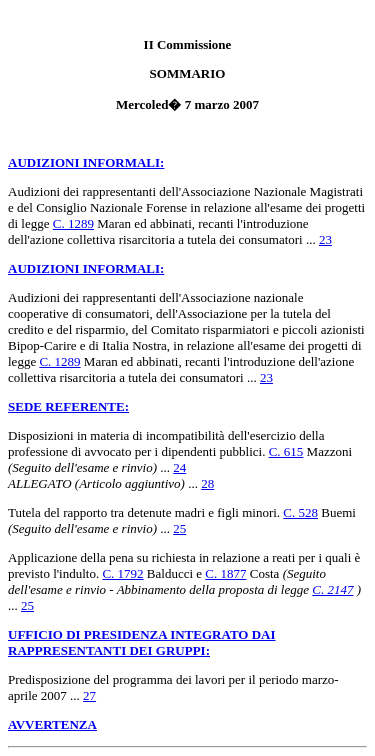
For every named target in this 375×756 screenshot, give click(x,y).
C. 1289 (73, 223)
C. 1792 (122, 573)
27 (89, 695)
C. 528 (300, 512)
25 (179, 528)
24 (179, 467)
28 (207, 483)
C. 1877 (225, 573)
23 (325, 239)
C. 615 (286, 451)
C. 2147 (332, 589)
